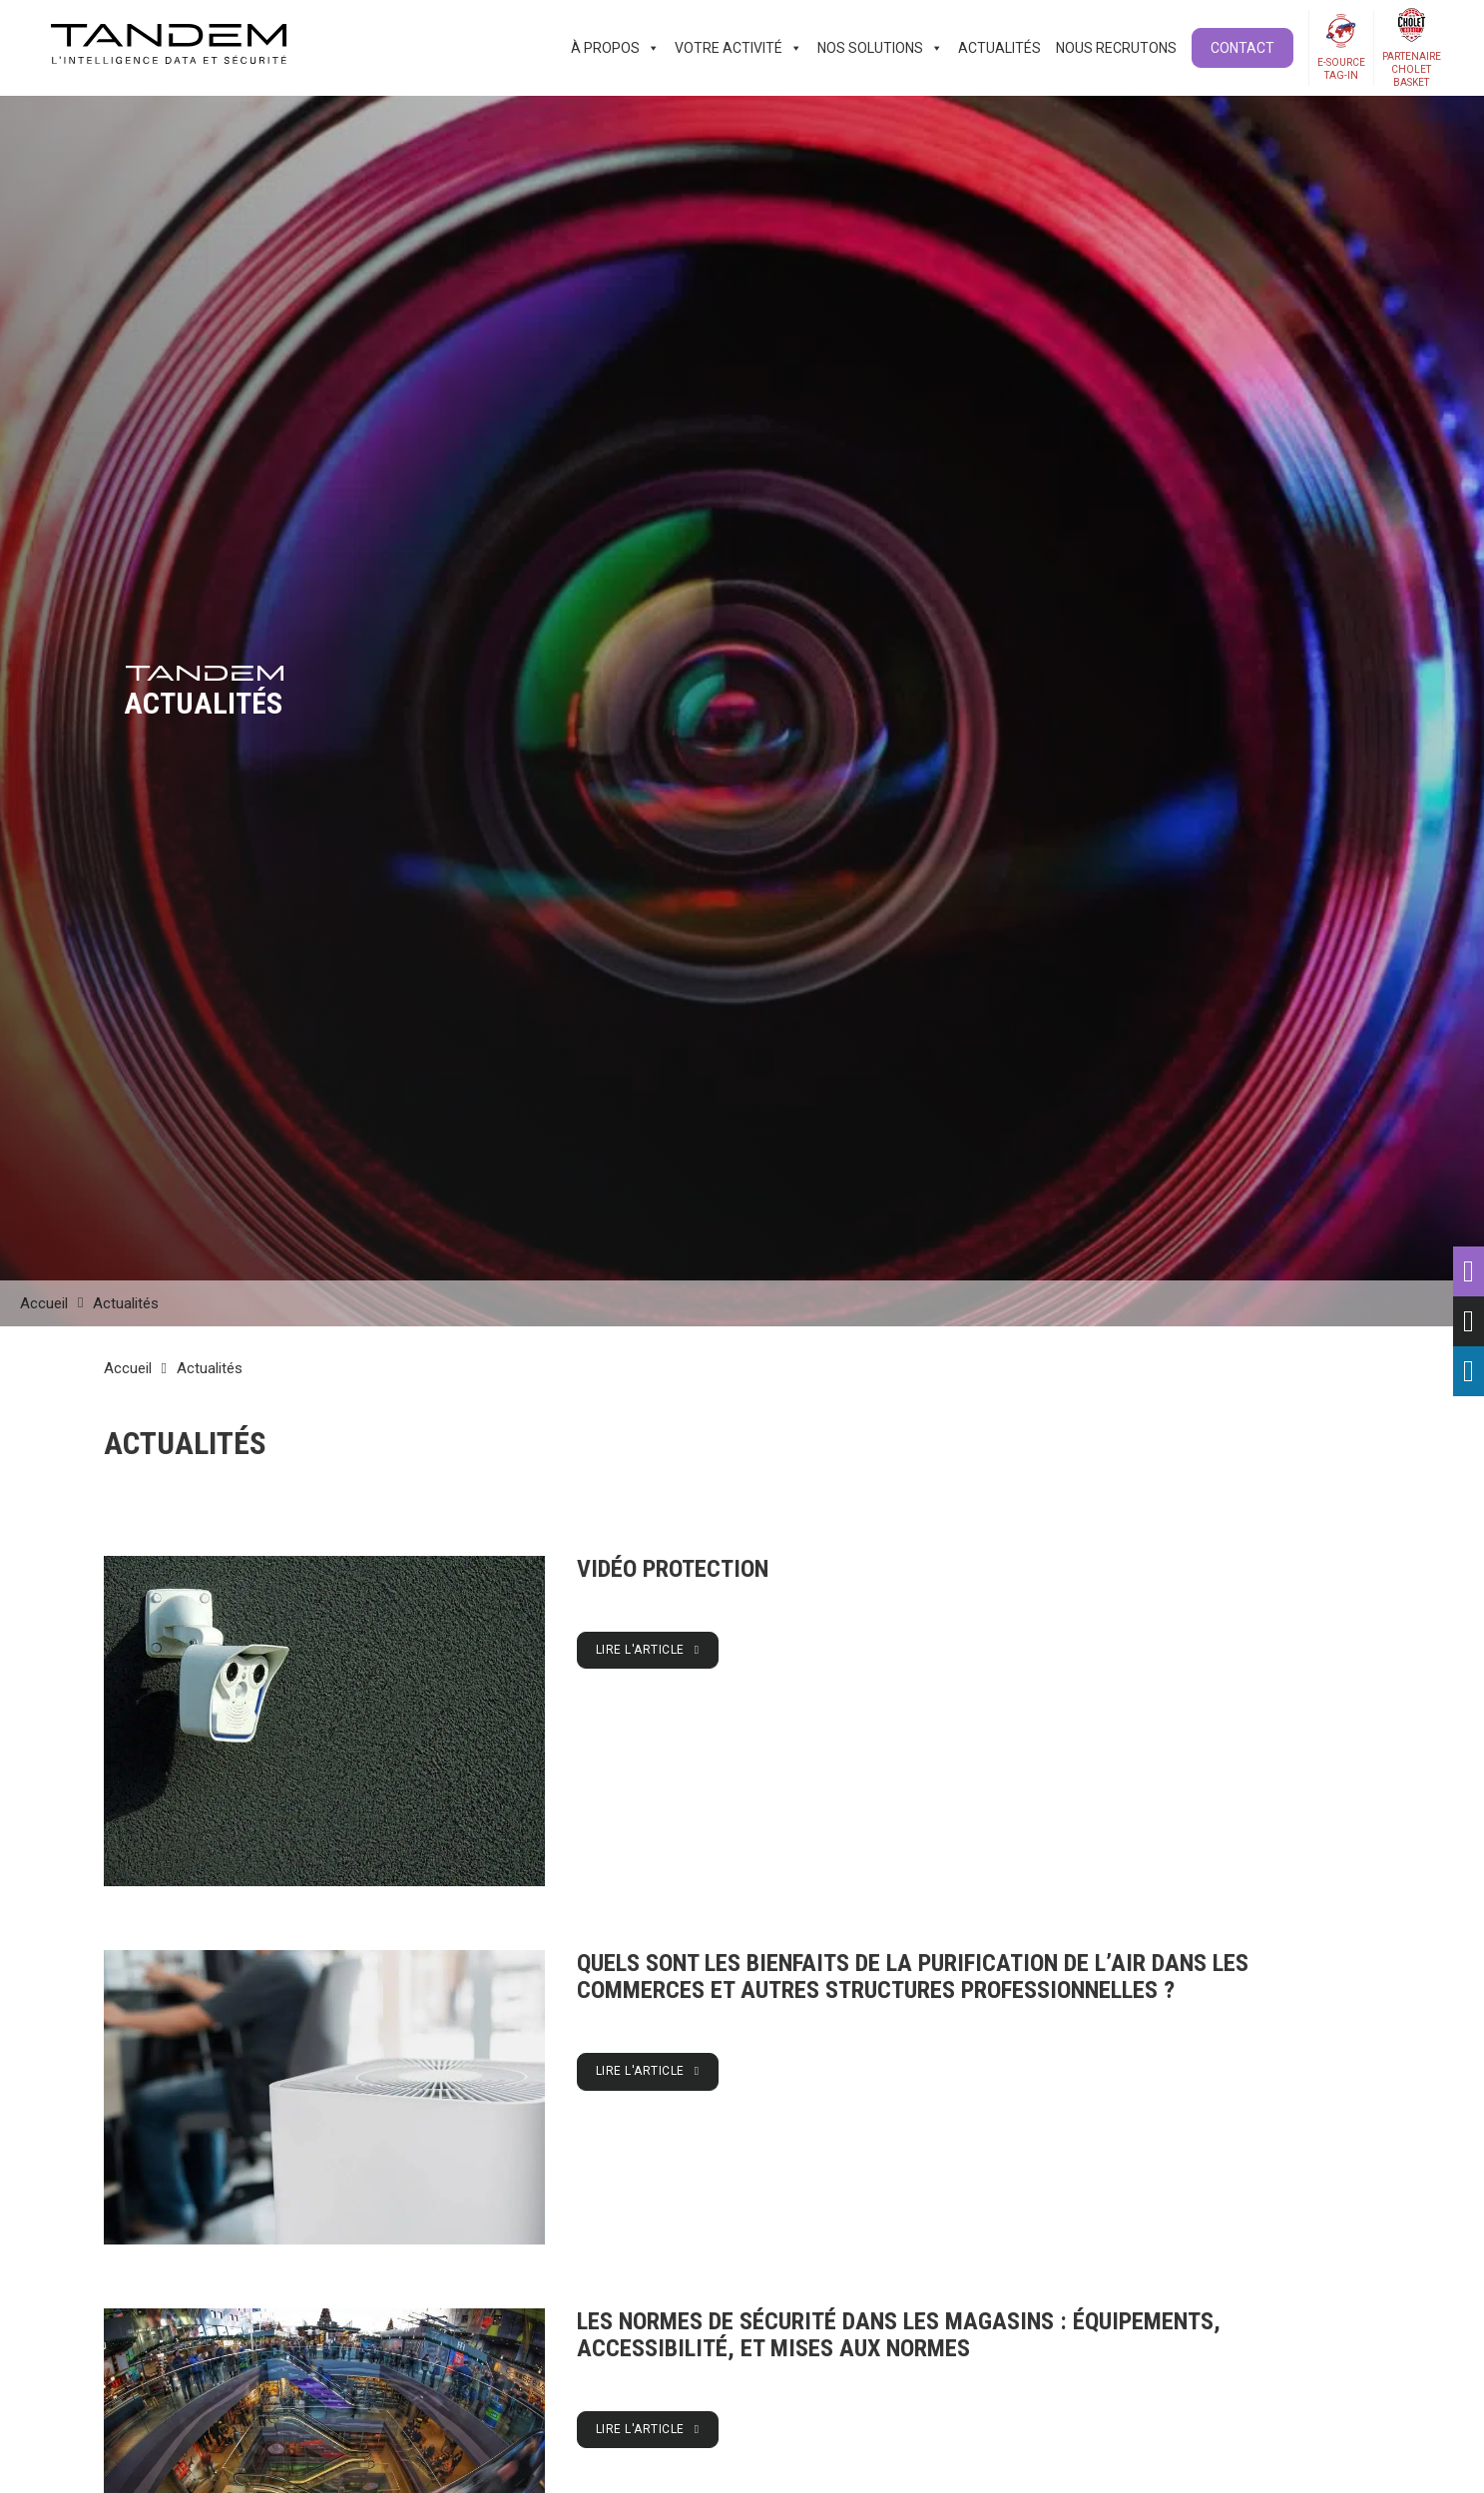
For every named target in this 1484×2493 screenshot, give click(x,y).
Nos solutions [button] (880, 48)
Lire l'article (648, 1650)
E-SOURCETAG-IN (1341, 69)
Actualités (999, 48)
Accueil (44, 1303)
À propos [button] (615, 48)
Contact (1242, 48)
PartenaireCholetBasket (1411, 69)
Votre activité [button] (738, 48)
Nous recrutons (1116, 48)
